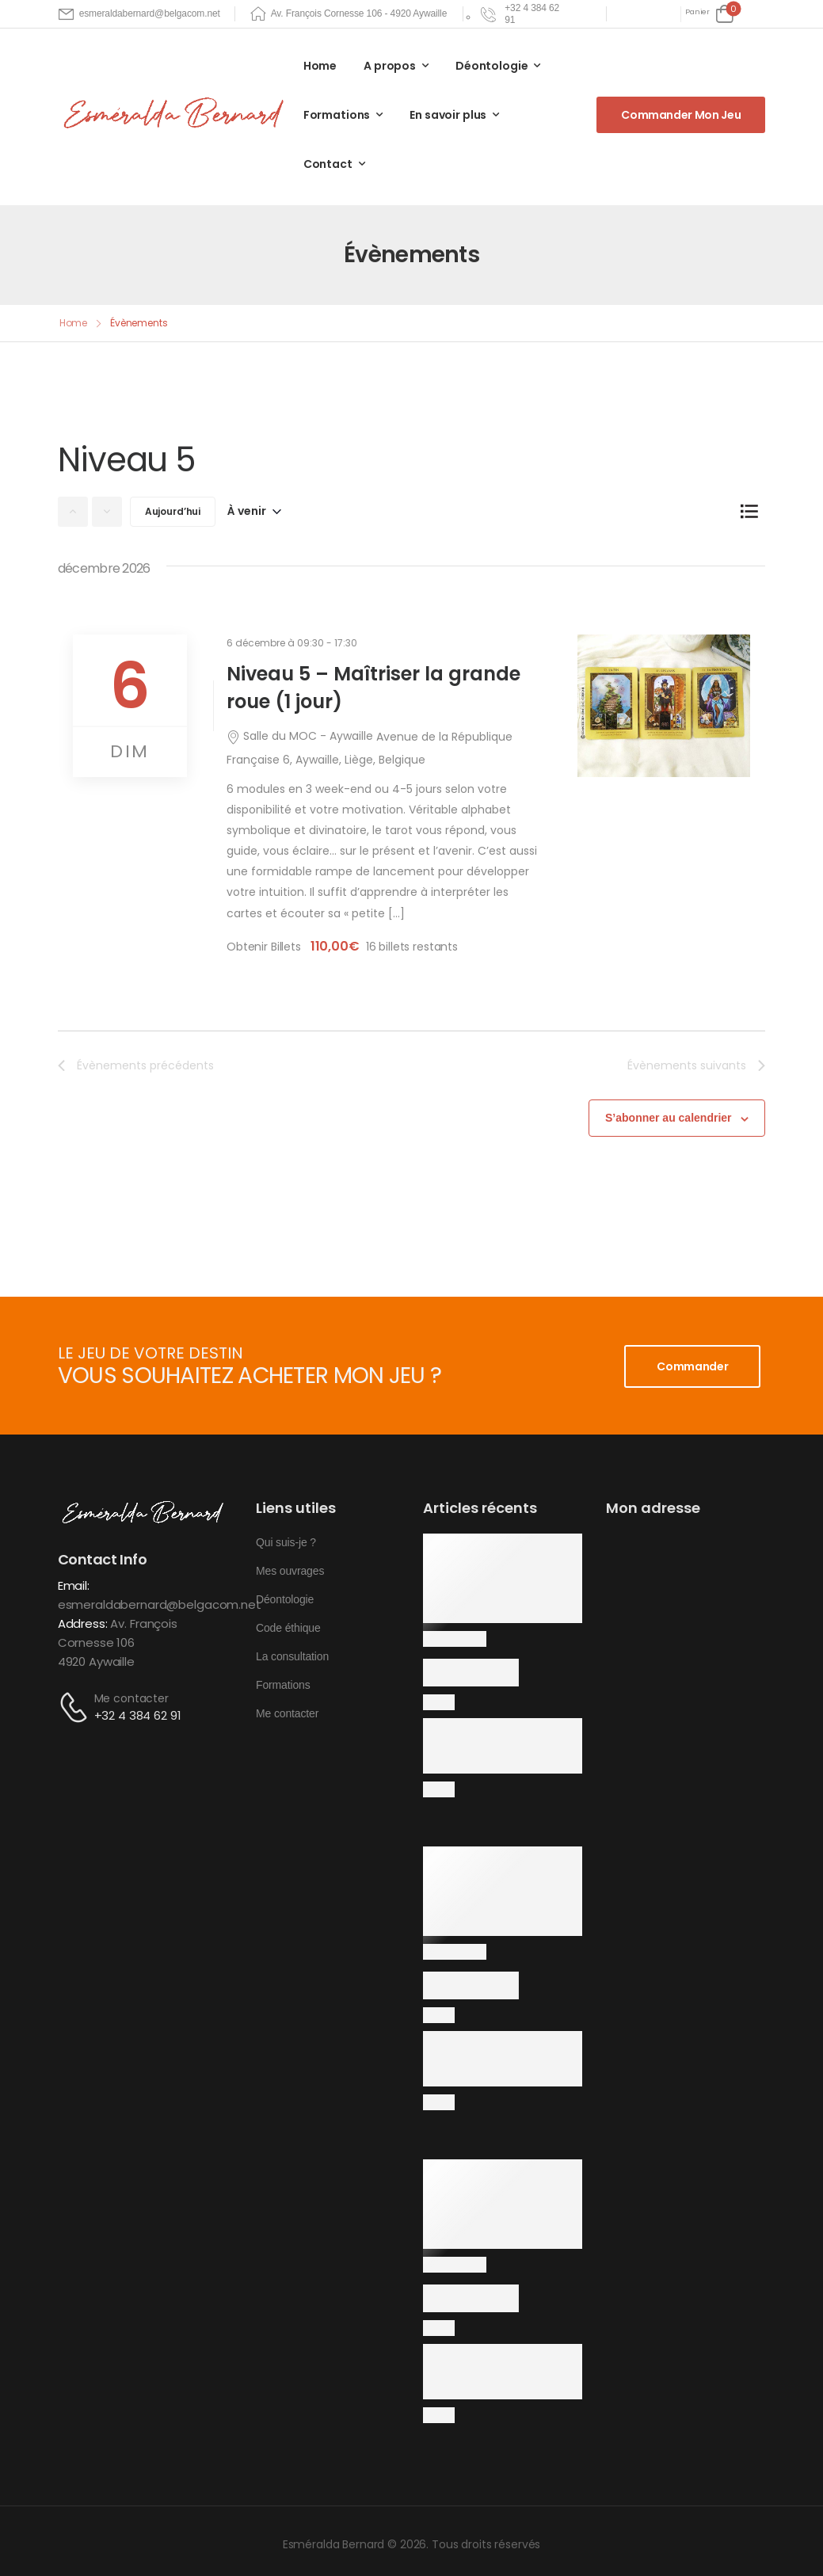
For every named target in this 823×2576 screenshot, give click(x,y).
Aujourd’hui (172, 511)
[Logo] (176, 114)
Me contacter (131, 1698)
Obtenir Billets (265, 947)
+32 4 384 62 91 (137, 1715)
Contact (327, 164)
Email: (74, 1585)
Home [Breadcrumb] (73, 323)
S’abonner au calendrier (668, 1117)
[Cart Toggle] (709, 14)
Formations (337, 115)
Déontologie (491, 66)
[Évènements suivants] (107, 512)
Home (320, 66)
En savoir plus (448, 115)
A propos (390, 66)
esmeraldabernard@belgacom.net (159, 1604)
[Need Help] (522, 13)
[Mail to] (139, 13)
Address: (83, 1623)
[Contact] (76, 1707)
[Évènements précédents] (73, 512)
